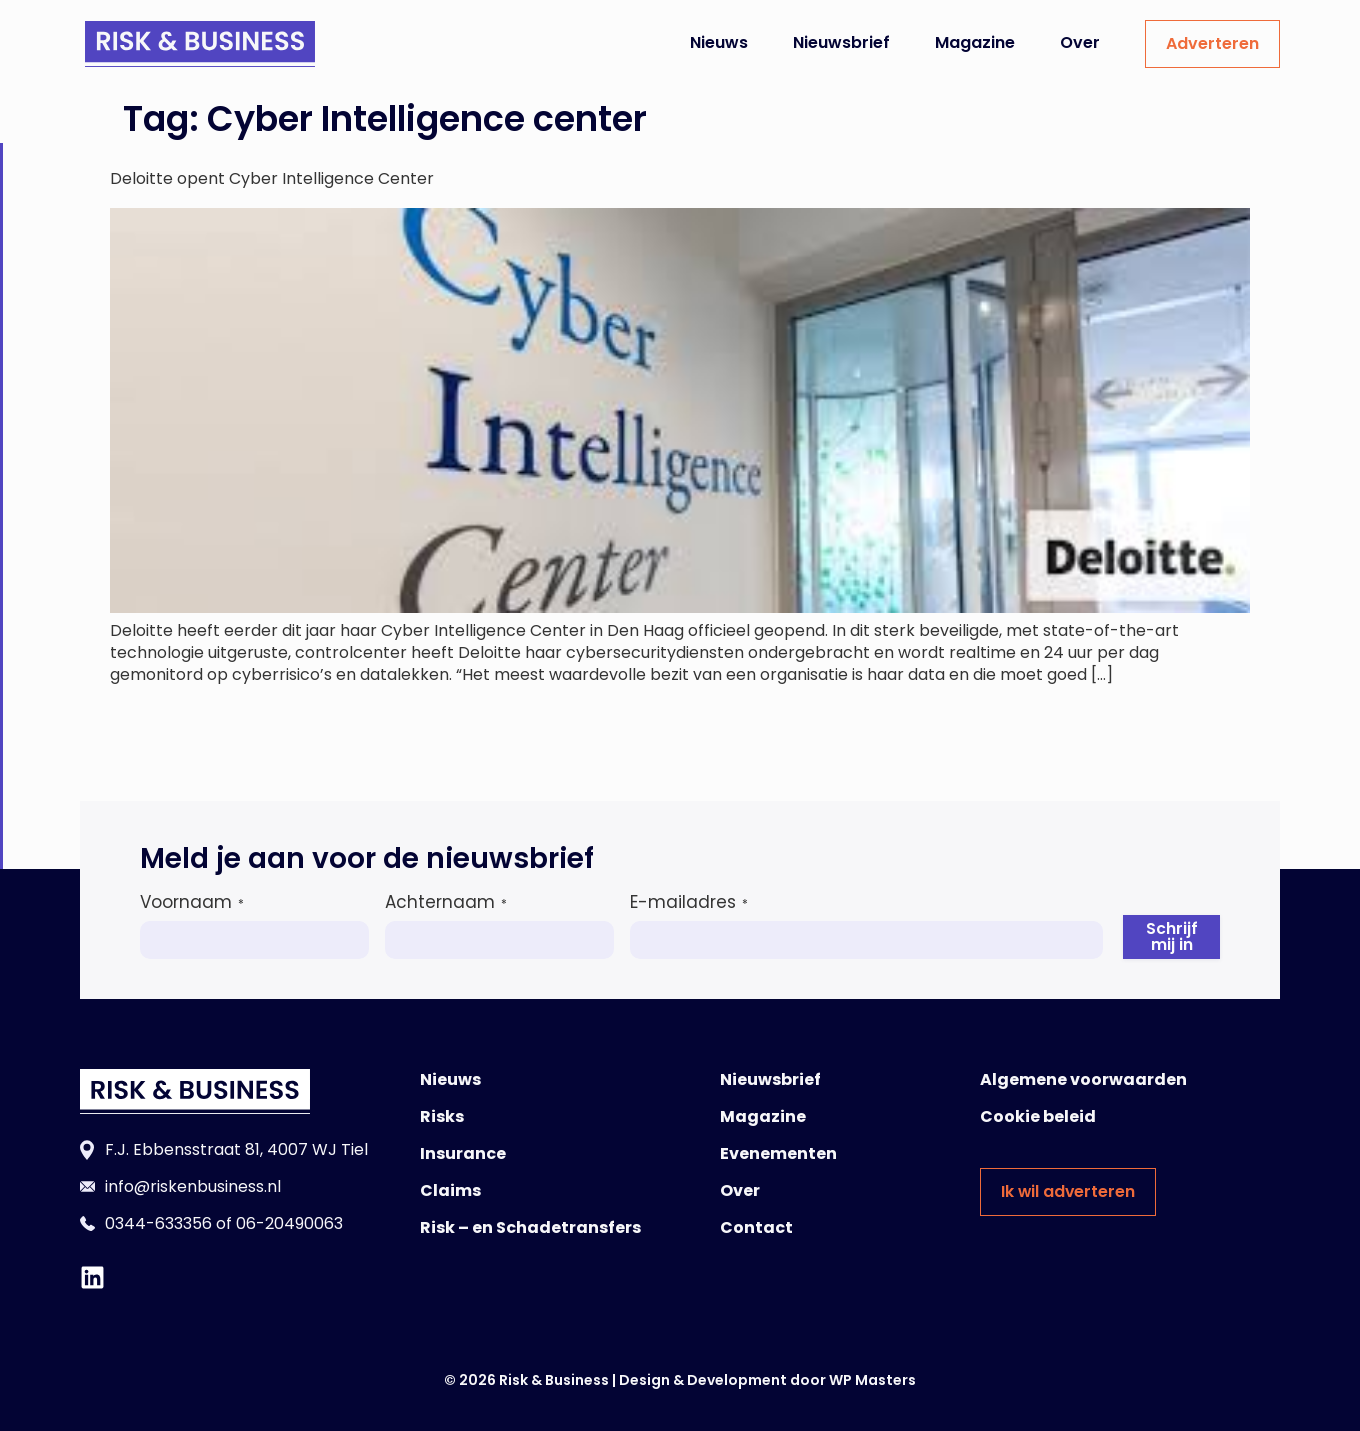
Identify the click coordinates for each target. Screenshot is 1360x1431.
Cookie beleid (1038, 1116)
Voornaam (192, 902)
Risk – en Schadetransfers (530, 1227)
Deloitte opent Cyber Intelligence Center (272, 178)
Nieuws (719, 42)
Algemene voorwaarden (1083, 1079)
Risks (442, 1116)
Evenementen (778, 1153)
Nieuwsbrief (841, 42)
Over (1080, 42)
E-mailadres (689, 902)
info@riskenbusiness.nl (193, 1186)
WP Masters (872, 1380)
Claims (450, 1190)
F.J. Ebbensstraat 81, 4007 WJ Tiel (236, 1149)
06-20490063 (289, 1223)
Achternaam (446, 902)
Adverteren (1212, 43)
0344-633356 (158, 1223)
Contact (756, 1227)
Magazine (975, 42)
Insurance (463, 1153)
